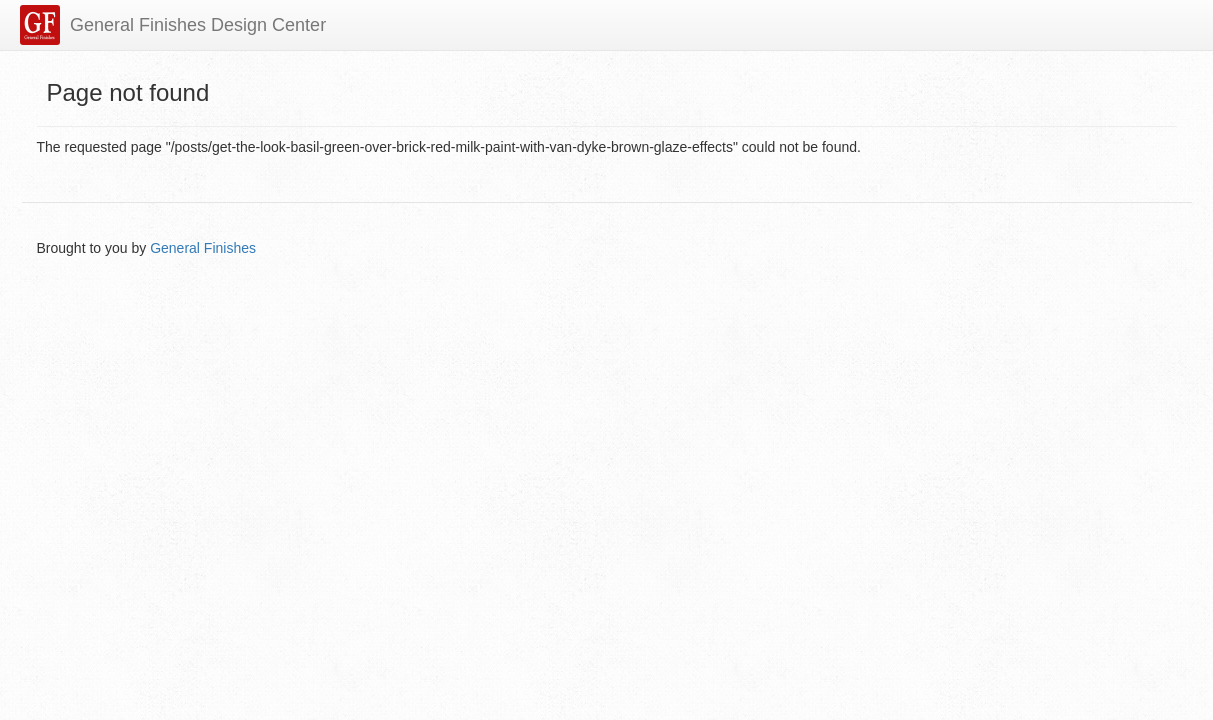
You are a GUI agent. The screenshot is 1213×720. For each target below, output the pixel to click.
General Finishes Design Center (198, 25)
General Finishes (203, 248)
